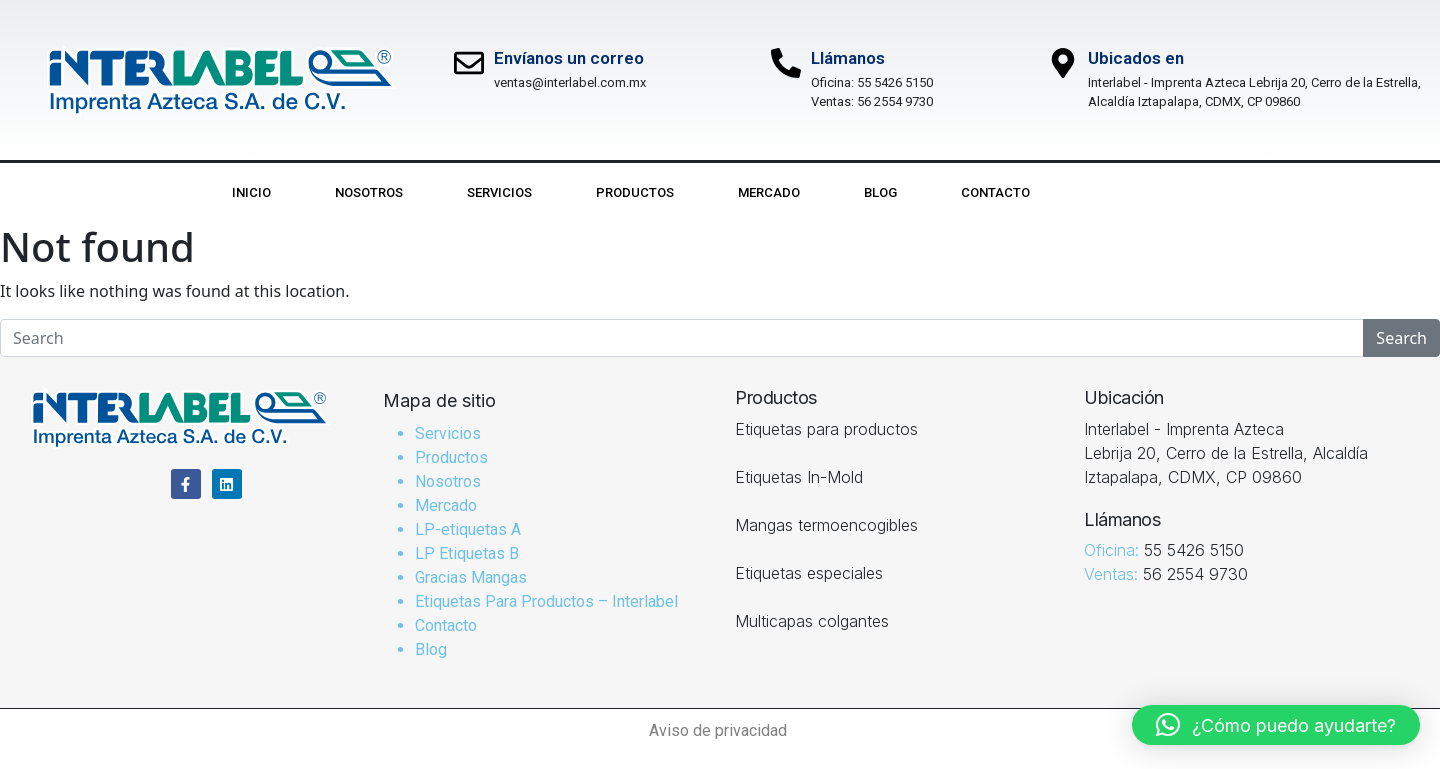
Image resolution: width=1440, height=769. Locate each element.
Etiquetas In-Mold (799, 477)
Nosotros (369, 192)
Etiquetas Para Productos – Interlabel (546, 601)
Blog (880, 192)
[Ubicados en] (1063, 63)
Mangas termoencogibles (826, 525)
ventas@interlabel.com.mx (570, 82)
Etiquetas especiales (809, 573)
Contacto (995, 192)
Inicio (251, 192)
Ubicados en (1136, 58)
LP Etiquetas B (467, 553)
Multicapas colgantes (812, 621)
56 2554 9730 (895, 101)
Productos (635, 192)
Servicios (499, 192)
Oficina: (834, 82)
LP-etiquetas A (468, 529)
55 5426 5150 (895, 82)
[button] (1276, 725)
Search (1401, 338)
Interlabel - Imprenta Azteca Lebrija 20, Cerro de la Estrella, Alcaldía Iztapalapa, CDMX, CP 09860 (1226, 453)
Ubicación (1124, 397)
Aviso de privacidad (720, 730)
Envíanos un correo (569, 58)
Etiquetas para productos (826, 429)
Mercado (769, 192)
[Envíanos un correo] (469, 63)
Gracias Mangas (471, 577)
